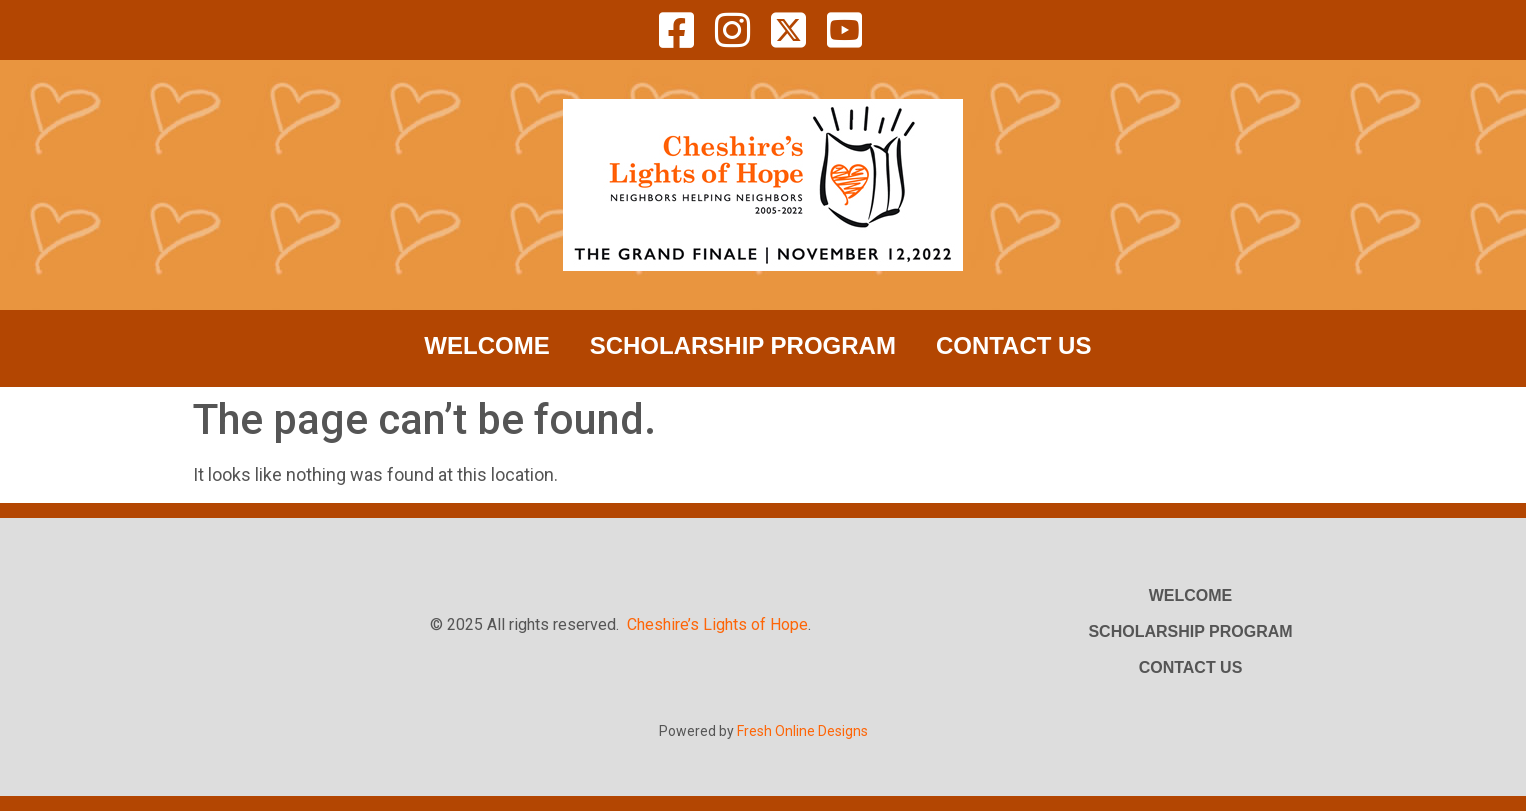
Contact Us (1014, 345)
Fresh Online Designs (802, 731)
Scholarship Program (743, 345)
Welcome (486, 345)
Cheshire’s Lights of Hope (717, 624)
